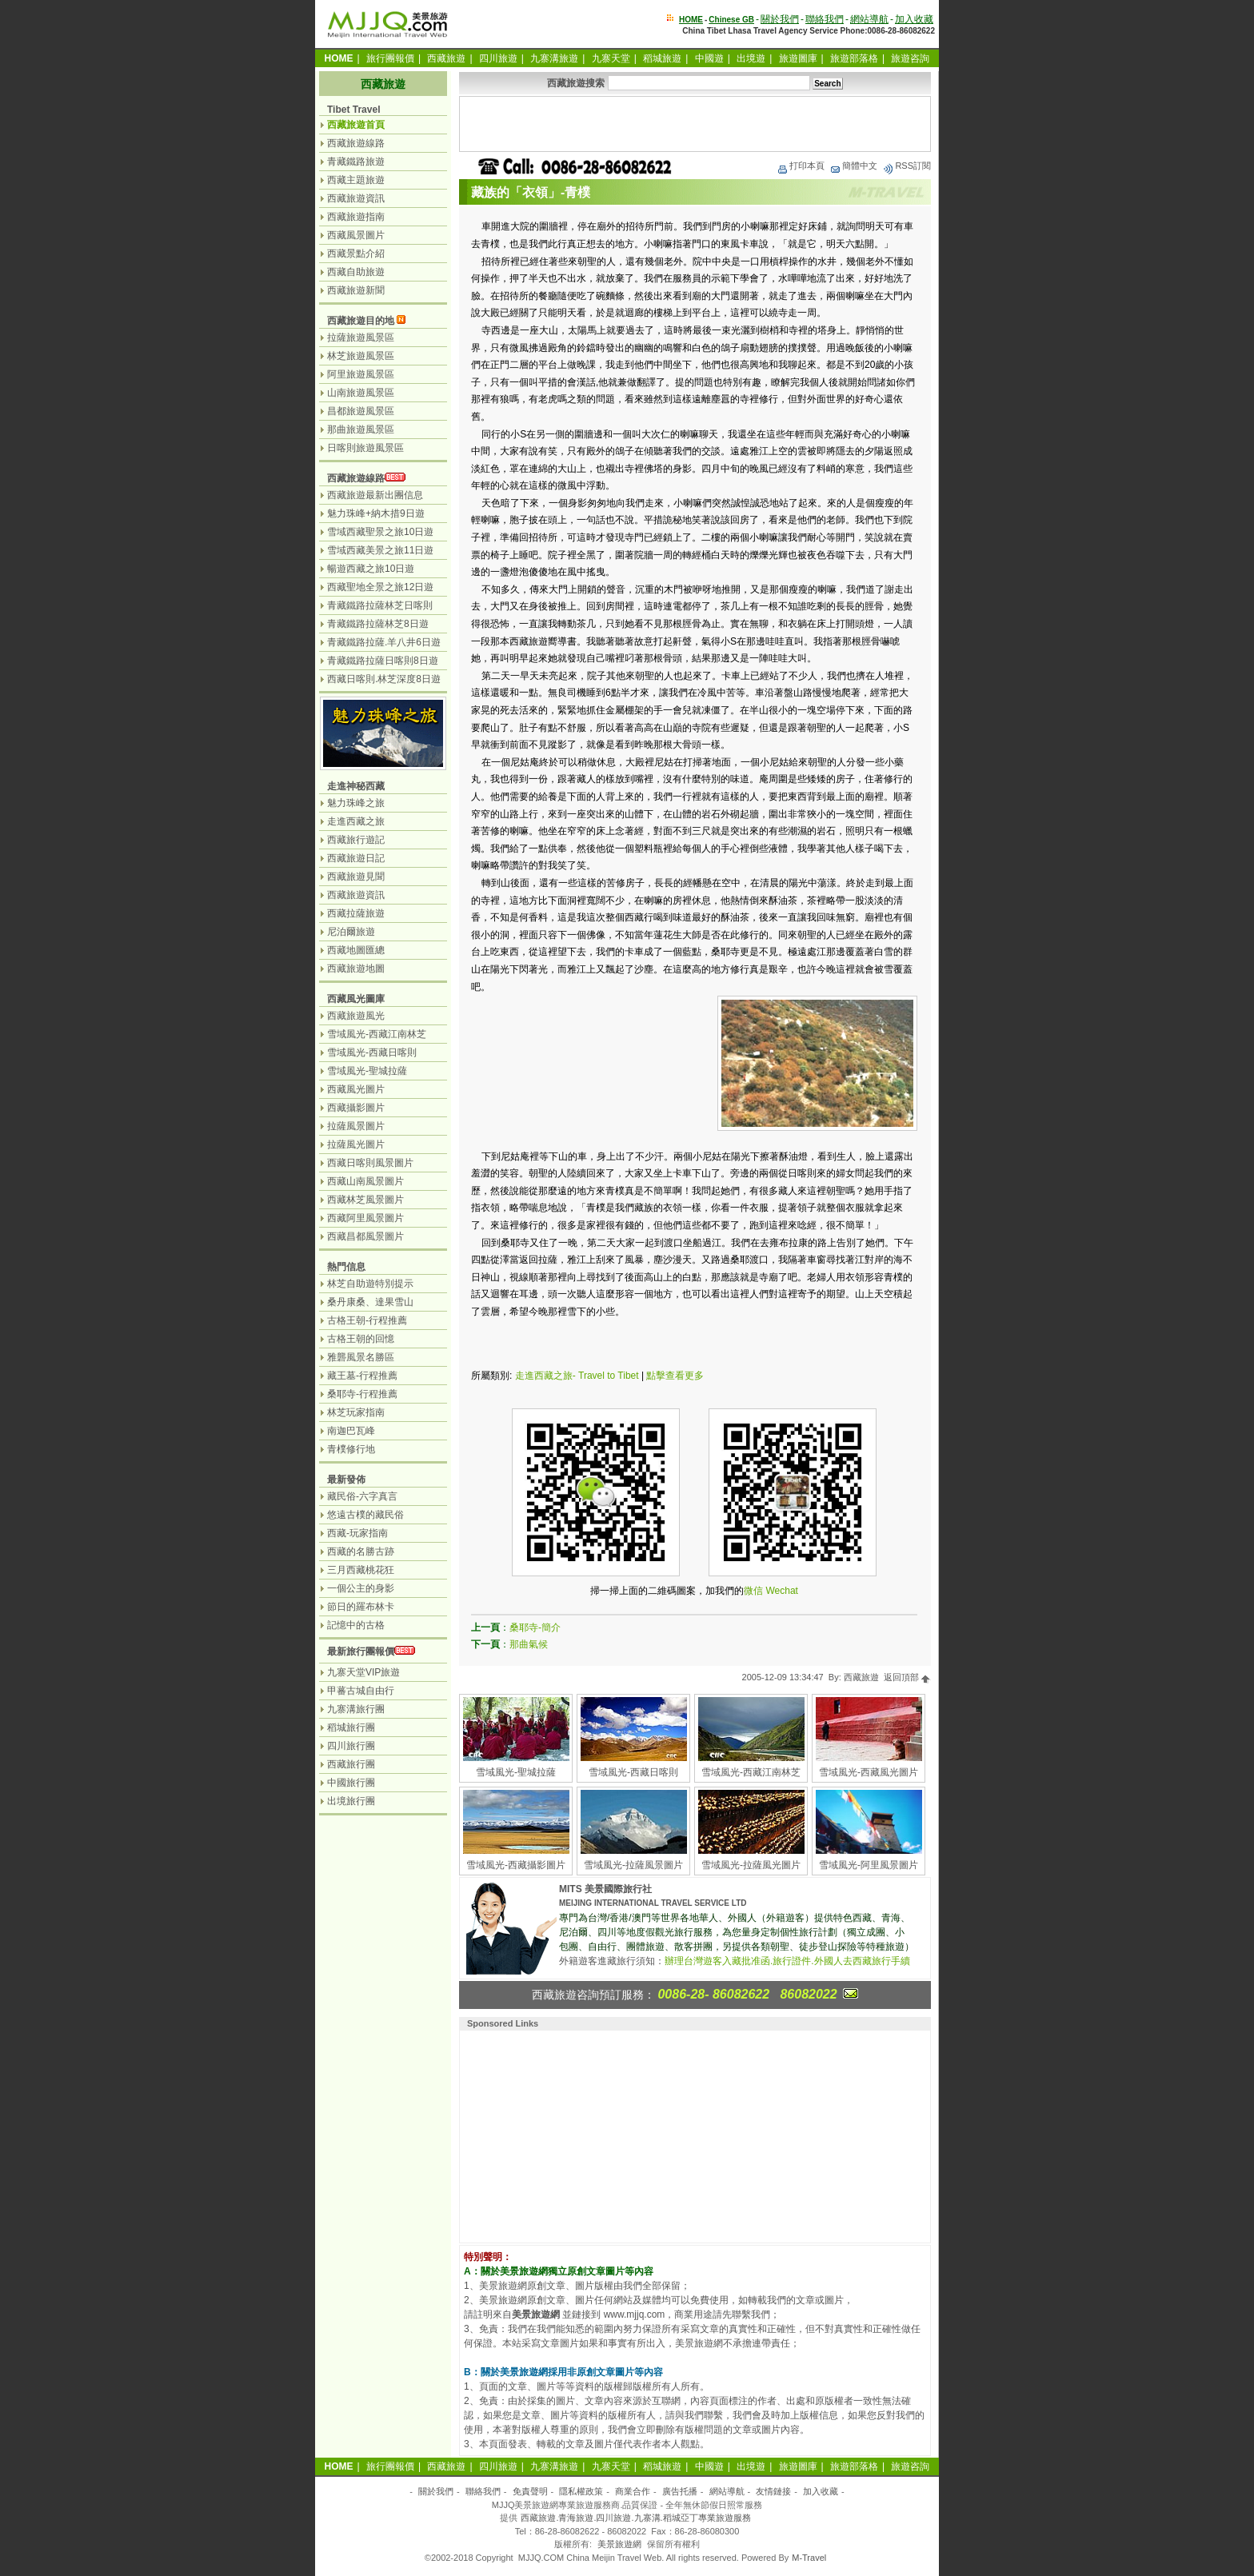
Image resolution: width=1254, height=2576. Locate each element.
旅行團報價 (390, 58)
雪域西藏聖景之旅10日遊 (380, 531)
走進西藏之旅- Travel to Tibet (577, 1375)
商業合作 (632, 2491)
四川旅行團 (351, 1745)
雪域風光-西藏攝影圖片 (515, 1865)
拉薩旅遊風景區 (360, 337)
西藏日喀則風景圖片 (370, 1162)
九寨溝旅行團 (356, 1709)
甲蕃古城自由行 (360, 1690)
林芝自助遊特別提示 (370, 1283)
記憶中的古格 (356, 1625)
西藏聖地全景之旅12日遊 (380, 587)
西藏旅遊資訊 (356, 198)
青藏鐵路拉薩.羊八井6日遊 (384, 642)
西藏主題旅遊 (356, 180)
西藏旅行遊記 (356, 839)
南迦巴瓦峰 (351, 1430)
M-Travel (809, 2557)
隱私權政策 (581, 2491)
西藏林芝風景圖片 (365, 1199)
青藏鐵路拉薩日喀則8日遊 (382, 660)
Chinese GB (731, 19)
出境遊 (751, 58)
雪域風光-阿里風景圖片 (868, 1865)
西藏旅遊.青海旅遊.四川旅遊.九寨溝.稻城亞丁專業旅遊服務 (635, 2517)
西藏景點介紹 (356, 253)
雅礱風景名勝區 (360, 1357)
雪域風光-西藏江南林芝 (751, 1772)
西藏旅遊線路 (356, 143)
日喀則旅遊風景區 (365, 447)
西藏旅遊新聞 (356, 290)
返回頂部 (907, 1677)
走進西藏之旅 (356, 821)
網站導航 (869, 19)
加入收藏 (914, 19)
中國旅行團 (351, 1782)
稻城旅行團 (351, 1727)
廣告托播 (679, 2491)
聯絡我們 (824, 19)
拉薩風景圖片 (356, 1126)
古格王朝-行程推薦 (367, 1320)
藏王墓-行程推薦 (362, 1375)
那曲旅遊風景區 (360, 429)
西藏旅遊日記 (356, 858)
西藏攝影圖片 (356, 1107)
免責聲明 (530, 2491)
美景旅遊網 (619, 2544)
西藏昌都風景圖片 (365, 1236)
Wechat (781, 1590)
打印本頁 (801, 165)
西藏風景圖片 (356, 235)
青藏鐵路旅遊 (356, 161)
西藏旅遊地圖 (356, 968)
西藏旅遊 (446, 58)
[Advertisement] (695, 124)
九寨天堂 (611, 58)
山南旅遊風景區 (360, 392)
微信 (753, 1590)
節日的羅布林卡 (360, 1606)
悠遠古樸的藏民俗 (365, 1514)
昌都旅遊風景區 (360, 411)
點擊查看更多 (675, 1375)
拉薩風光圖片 (356, 1144)
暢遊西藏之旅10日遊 (370, 568)
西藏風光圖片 (356, 1089)
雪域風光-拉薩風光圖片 (751, 1865)
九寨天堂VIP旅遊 (363, 1672)
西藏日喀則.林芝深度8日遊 (384, 679)
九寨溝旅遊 (554, 58)
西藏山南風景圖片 (365, 1181)
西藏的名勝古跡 (360, 1551)
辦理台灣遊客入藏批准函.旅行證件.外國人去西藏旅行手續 (787, 1961)
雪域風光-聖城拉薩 (516, 1772)
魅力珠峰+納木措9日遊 (376, 513)
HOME (691, 19)
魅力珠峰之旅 (356, 803)
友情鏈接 (773, 2491)
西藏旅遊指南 (356, 216)
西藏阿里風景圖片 (365, 1218)
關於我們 (780, 19)
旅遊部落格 (854, 58)
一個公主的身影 (360, 1588)
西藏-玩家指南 (357, 1533)
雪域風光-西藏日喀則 (633, 1772)
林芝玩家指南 (356, 1412)
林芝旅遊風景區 (360, 355)
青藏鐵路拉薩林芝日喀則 (380, 605)
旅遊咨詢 (910, 58)
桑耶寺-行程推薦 (362, 1394)
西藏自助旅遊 (356, 272)
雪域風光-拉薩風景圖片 (633, 1865)
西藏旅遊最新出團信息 (375, 495)
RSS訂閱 (906, 165)
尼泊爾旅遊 (351, 931)
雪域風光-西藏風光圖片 (868, 1772)
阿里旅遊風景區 (360, 374)
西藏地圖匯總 (356, 950)
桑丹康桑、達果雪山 (370, 1302)
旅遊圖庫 (798, 58)
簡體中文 (853, 165)
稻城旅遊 (662, 58)
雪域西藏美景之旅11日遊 (380, 550)
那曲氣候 (528, 1644)
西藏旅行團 (351, 1764)
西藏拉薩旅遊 (356, 913)
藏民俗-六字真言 (362, 1496)
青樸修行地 (351, 1449)
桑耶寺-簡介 (535, 1627)
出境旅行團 (351, 1801)
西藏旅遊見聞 (356, 876)
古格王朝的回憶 (360, 1338)
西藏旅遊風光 (356, 1015)
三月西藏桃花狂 (360, 1570)
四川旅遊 (498, 58)
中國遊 (709, 58)
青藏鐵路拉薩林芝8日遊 (378, 623)
